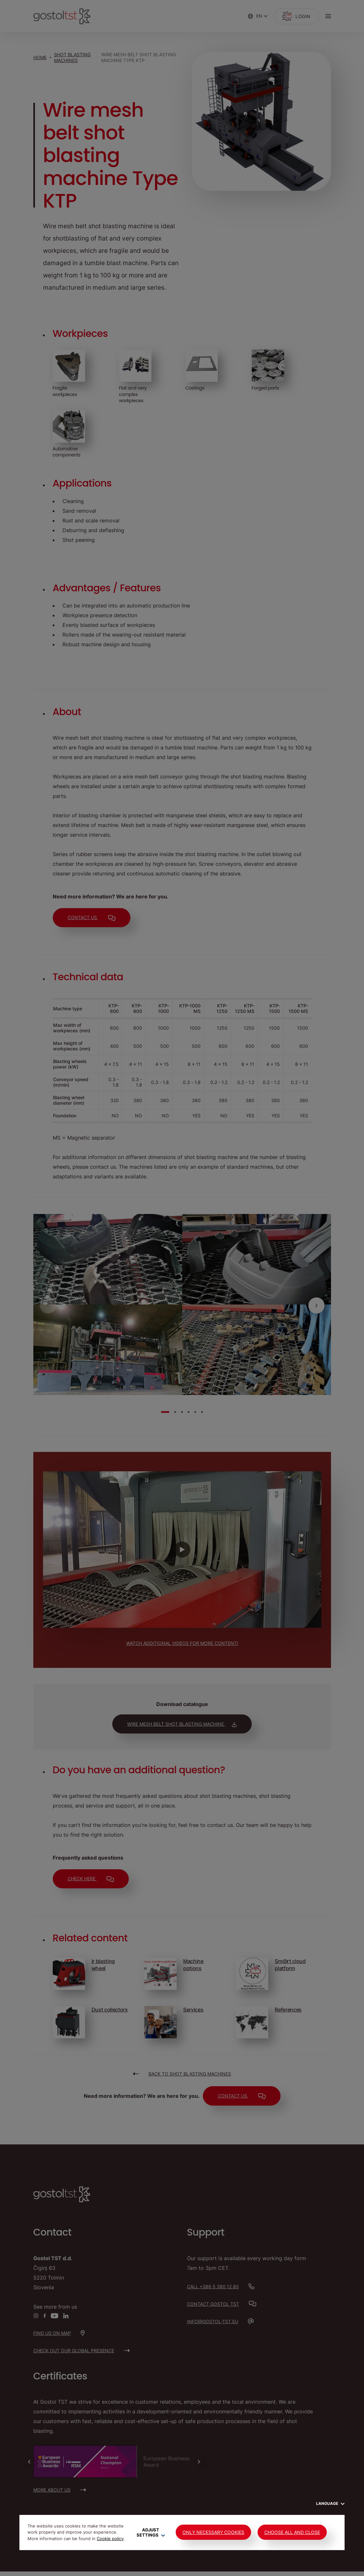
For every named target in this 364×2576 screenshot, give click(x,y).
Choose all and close (292, 2532)
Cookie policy (110, 2538)
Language (330, 2503)
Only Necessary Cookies (213, 2532)
